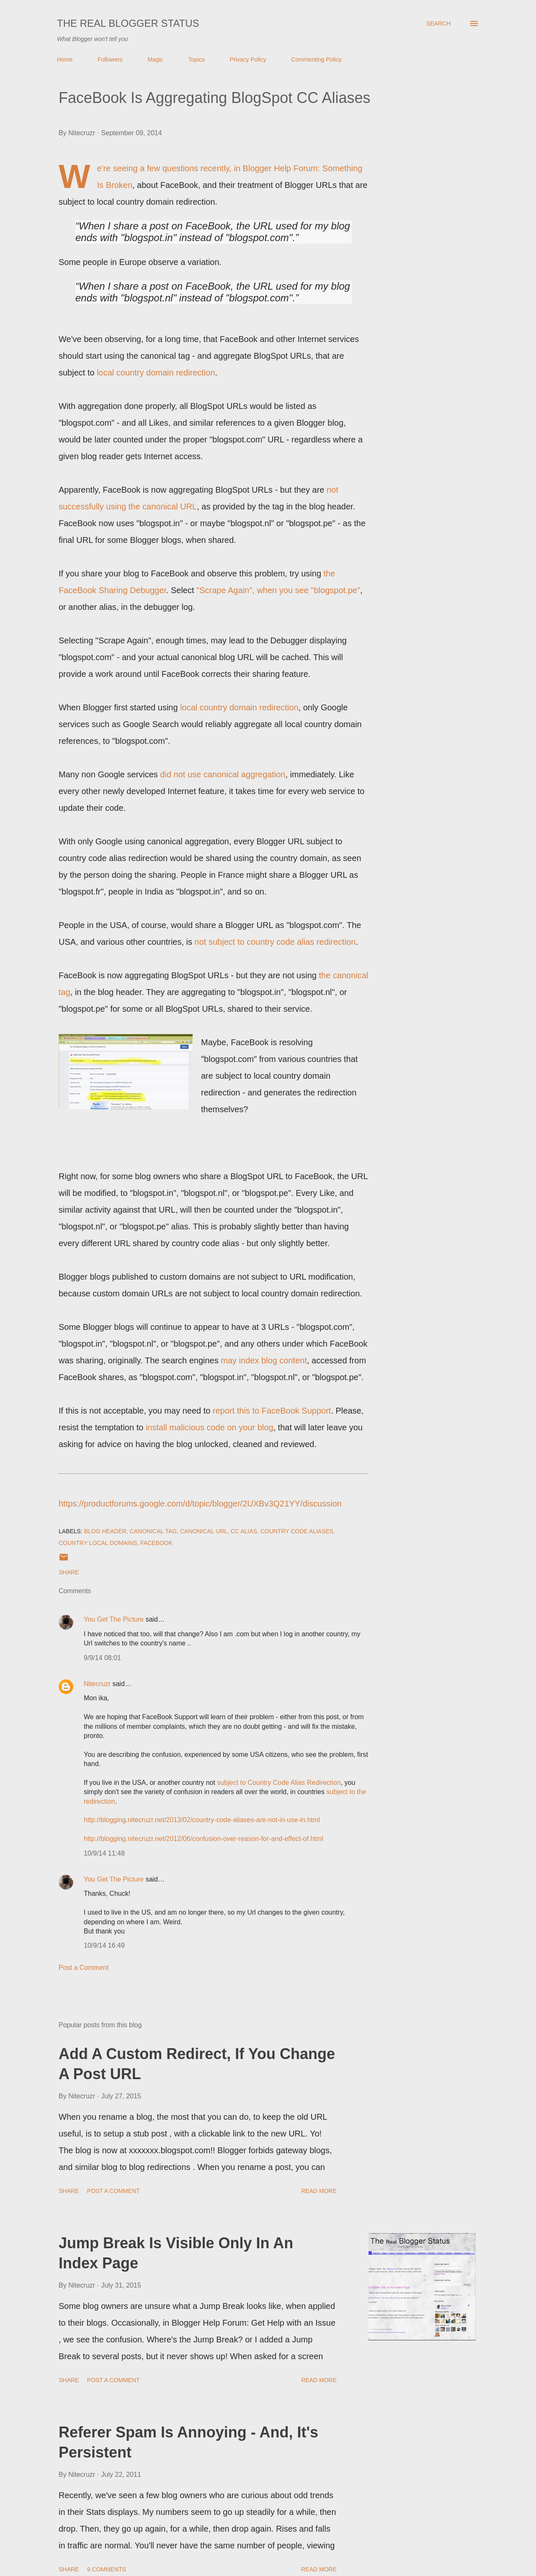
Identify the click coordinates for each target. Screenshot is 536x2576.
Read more (319, 2191)
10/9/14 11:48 (104, 1853)
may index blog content (264, 1360)
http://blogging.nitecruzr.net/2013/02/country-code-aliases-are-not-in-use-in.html (202, 1819)
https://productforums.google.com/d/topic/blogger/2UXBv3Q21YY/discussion (200, 1503)
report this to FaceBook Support (272, 1410)
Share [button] (69, 1572)
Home (64, 59)
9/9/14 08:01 (102, 1657)
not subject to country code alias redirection (275, 941)
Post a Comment (83, 1967)
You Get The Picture (114, 1619)
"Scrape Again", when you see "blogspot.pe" (278, 590)
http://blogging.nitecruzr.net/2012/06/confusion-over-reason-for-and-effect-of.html (203, 1838)
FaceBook (156, 1543)
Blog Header (105, 1531)
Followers (110, 59)
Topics (196, 59)
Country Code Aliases (297, 1531)
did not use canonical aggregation (222, 774)
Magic (155, 59)
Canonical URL (203, 1531)
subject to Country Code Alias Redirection (278, 1782)
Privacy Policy (248, 59)
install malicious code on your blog (209, 1427)
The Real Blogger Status (128, 23)
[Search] (438, 23)
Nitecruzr (97, 1683)
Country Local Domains (98, 1543)
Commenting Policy (316, 59)
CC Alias (244, 1531)
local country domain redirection (156, 372)
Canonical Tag (153, 1531)
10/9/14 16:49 (104, 1945)
